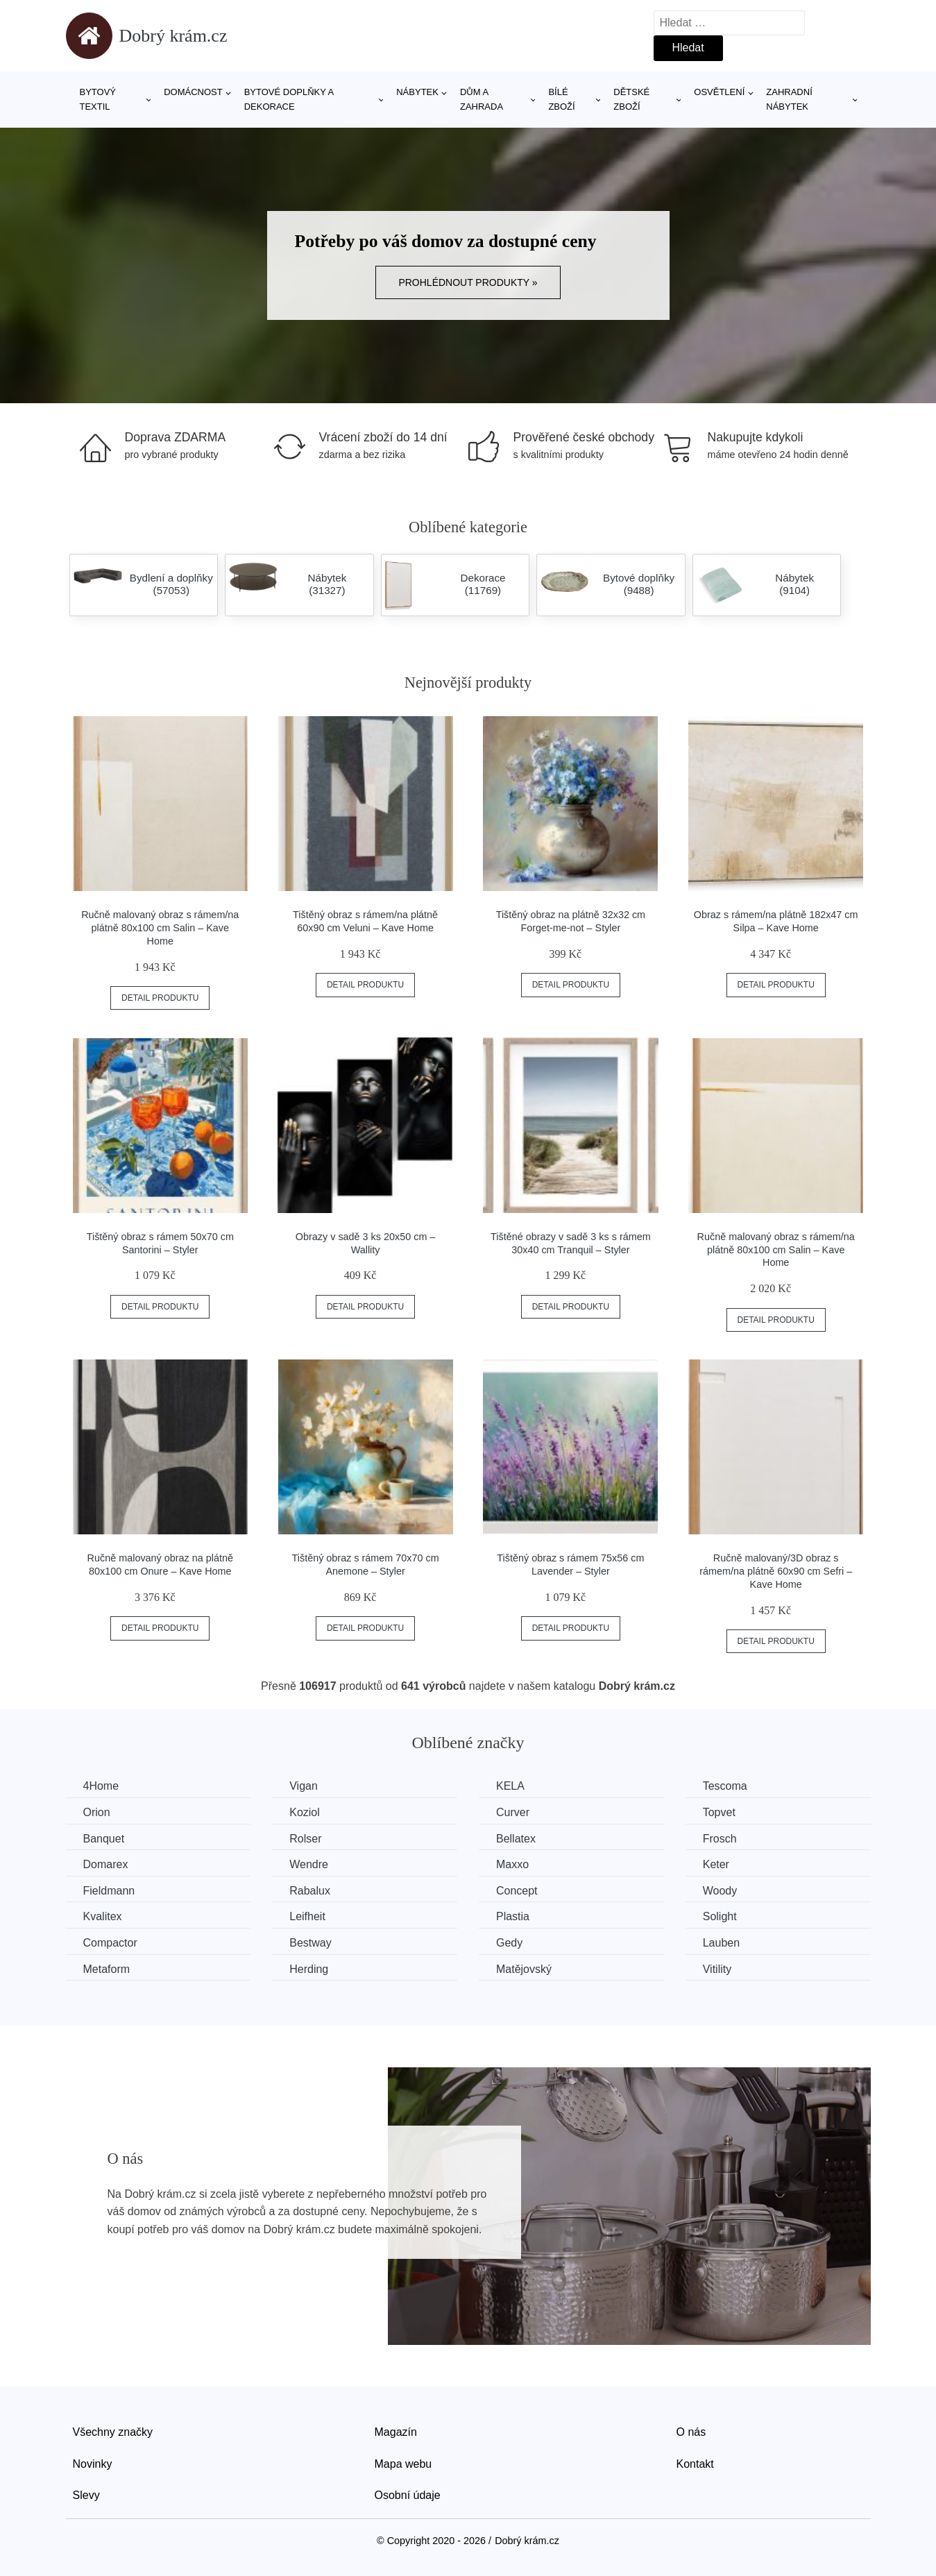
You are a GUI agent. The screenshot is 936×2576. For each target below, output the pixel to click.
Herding (308, 1969)
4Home (101, 1786)
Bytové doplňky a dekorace (289, 99)
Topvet (719, 1812)
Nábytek (417, 92)
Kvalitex (102, 1916)
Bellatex (516, 1839)
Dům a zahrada (481, 99)
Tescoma (725, 1786)
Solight (720, 1916)
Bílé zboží (561, 99)
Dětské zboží (631, 99)
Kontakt (695, 2464)
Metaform (106, 1969)
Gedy (509, 1943)
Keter (716, 1864)
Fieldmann (109, 1891)
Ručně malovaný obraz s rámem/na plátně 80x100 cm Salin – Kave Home (160, 927)
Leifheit (307, 1916)
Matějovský (524, 1969)
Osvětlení (719, 92)
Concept (517, 1891)
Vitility (717, 1969)
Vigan (303, 1786)
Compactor (110, 1943)
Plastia (512, 1916)
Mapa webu (403, 2464)
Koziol (304, 1812)
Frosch (720, 1839)
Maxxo (512, 1864)
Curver (512, 1812)
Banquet (104, 1839)
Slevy (86, 2495)
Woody (720, 1891)
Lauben (721, 1943)
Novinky (92, 2464)
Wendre (308, 1864)
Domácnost (193, 92)
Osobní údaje (408, 2495)
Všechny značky (113, 2432)
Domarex (105, 1864)
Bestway (310, 1943)
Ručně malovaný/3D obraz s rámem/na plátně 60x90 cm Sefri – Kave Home (775, 1570)
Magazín (396, 2432)
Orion (96, 1812)
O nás (691, 2432)
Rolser (305, 1839)
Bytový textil (98, 99)
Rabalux (309, 1891)
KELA (510, 1786)
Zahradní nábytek (789, 99)
